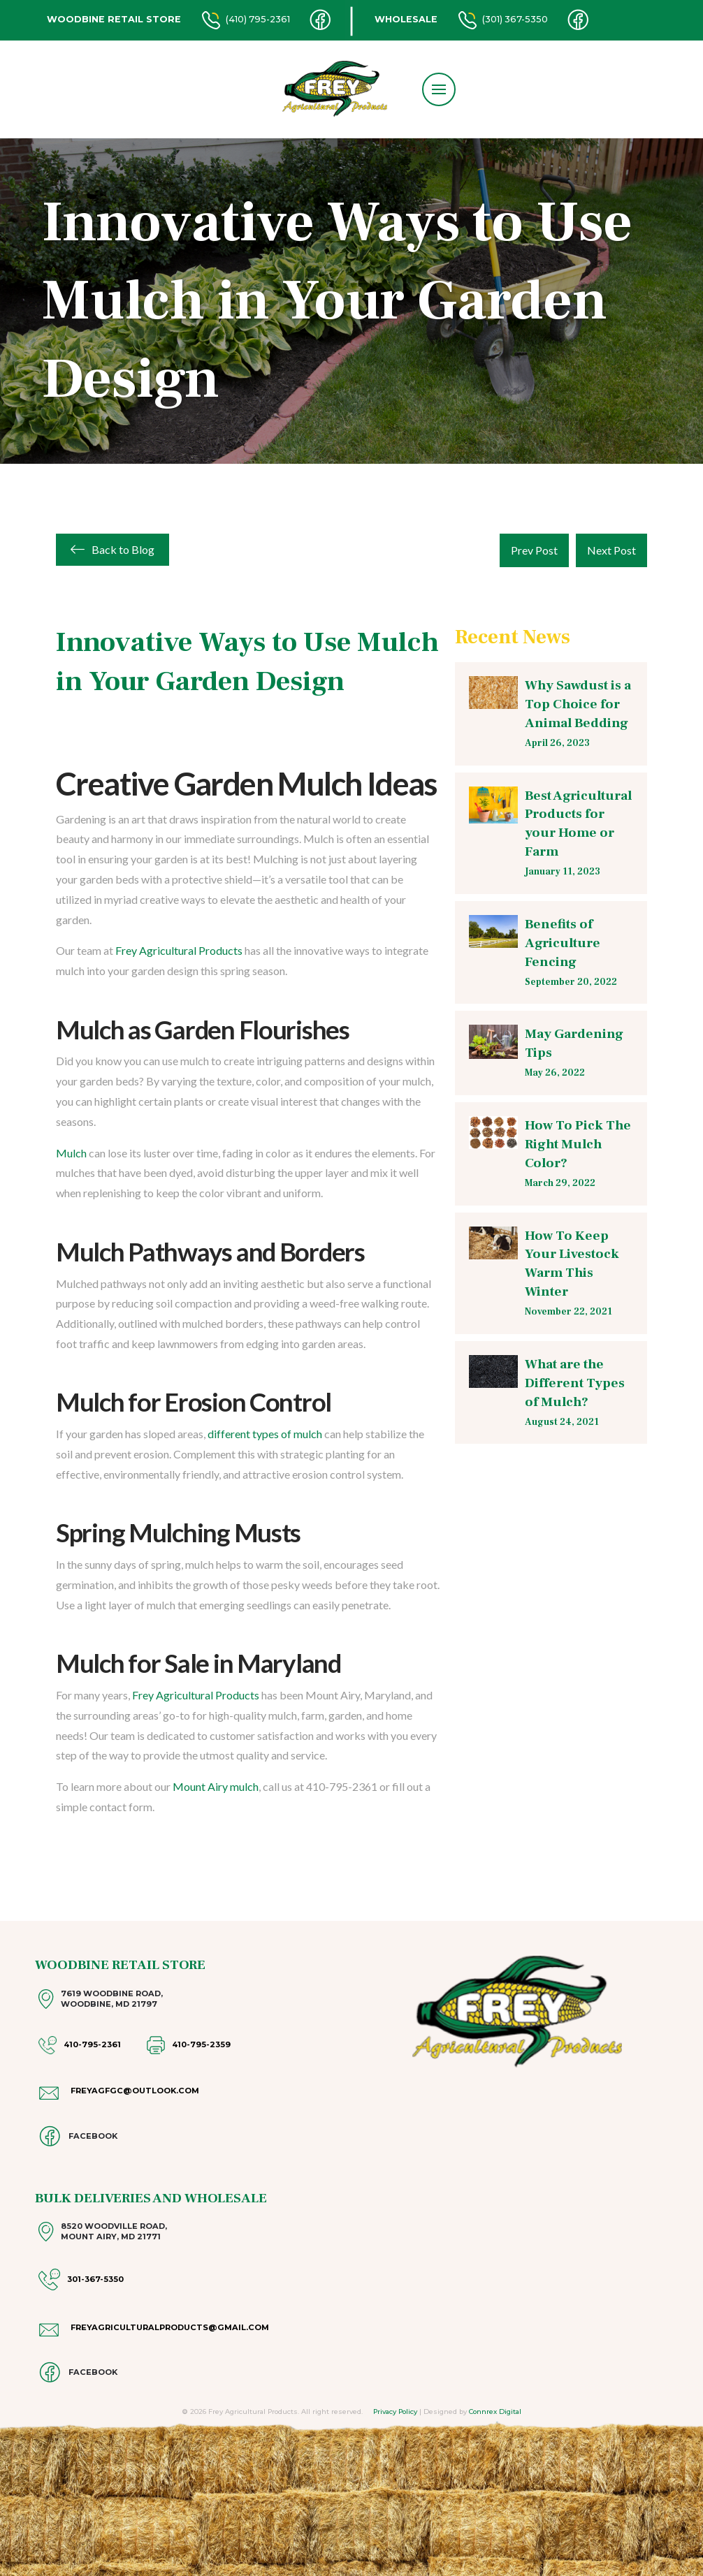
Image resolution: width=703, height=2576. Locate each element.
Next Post (611, 550)
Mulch (71, 1152)
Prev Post (534, 550)
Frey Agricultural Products (178, 950)
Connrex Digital (495, 2411)
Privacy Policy (395, 2411)
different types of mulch (265, 1433)
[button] (439, 89)
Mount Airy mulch (216, 1786)
